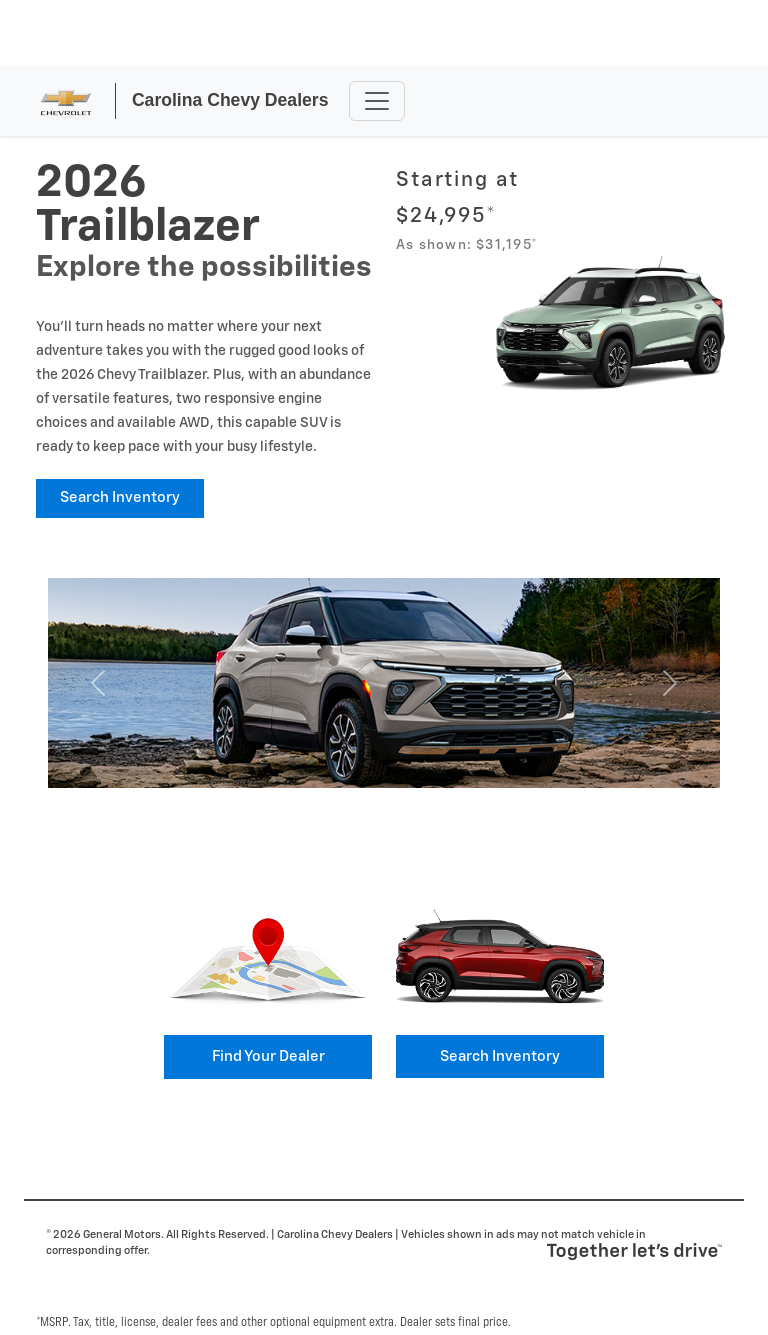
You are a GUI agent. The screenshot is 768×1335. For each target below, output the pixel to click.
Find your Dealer (268, 1056)
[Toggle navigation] (377, 101)
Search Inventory (120, 497)
